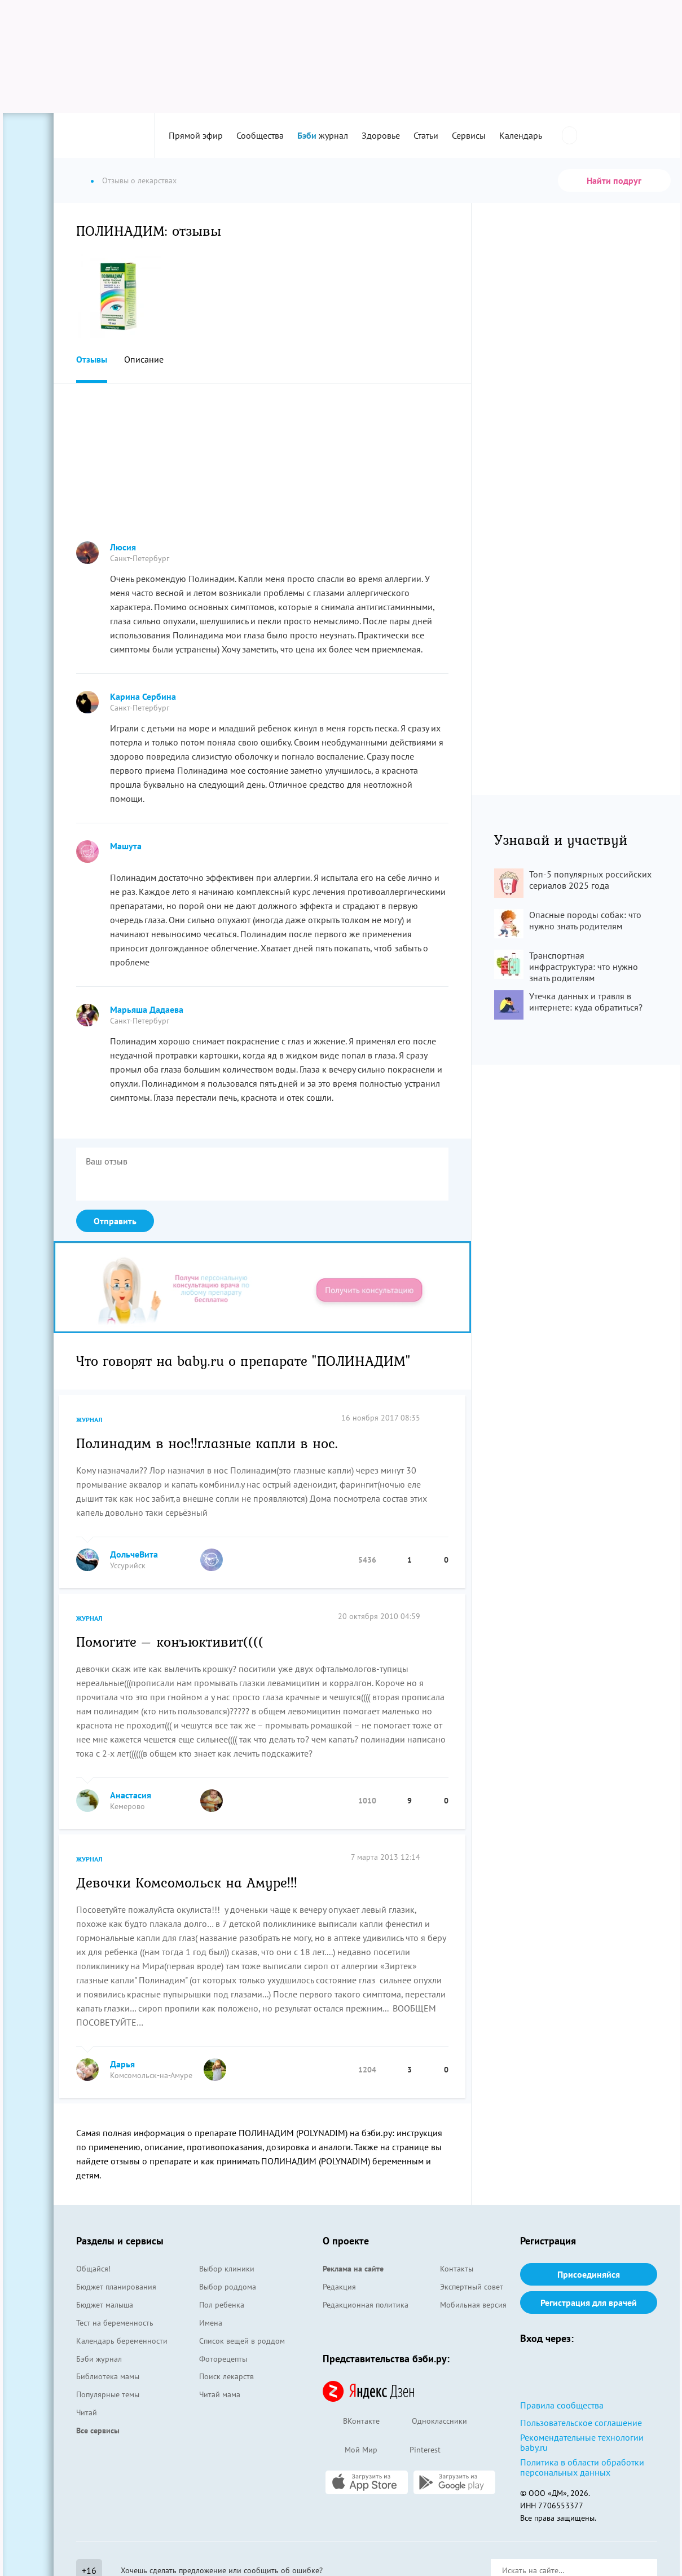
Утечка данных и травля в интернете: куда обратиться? (586, 1001)
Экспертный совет (471, 2287)
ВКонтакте (351, 2421)
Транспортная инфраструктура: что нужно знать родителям (583, 966)
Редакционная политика (365, 2305)
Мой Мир (350, 2450)
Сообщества (260, 135)
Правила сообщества (562, 2405)
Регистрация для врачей (588, 2302)
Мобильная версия (473, 2305)
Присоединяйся (588, 2274)
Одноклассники (429, 2421)
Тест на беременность (114, 2323)
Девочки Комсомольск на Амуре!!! (186, 1881)
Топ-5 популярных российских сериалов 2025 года (590, 879)
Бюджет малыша (104, 2305)
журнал (322, 135)
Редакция (339, 2287)
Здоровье (381, 135)
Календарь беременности (122, 2341)
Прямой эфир (196, 135)
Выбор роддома (227, 2287)
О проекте (346, 2240)
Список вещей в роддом (242, 2341)
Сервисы (469, 135)
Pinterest (415, 2450)
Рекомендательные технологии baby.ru (582, 2442)
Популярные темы (107, 2394)
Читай (86, 2412)
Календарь (520, 135)
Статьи (425, 135)
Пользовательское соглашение (581, 2423)
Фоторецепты (223, 2359)
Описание (144, 359)
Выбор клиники (226, 2269)
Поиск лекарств (226, 2376)
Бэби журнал (99, 2359)
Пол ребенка (221, 2305)
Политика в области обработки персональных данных (582, 2467)
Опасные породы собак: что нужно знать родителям (585, 920)
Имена (210, 2323)
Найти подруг (614, 180)
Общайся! (93, 2269)
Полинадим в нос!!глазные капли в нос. (207, 1442)
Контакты (456, 2269)
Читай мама (219, 2394)
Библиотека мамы (107, 2376)
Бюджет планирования (116, 2287)
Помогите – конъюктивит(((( (169, 1641)
